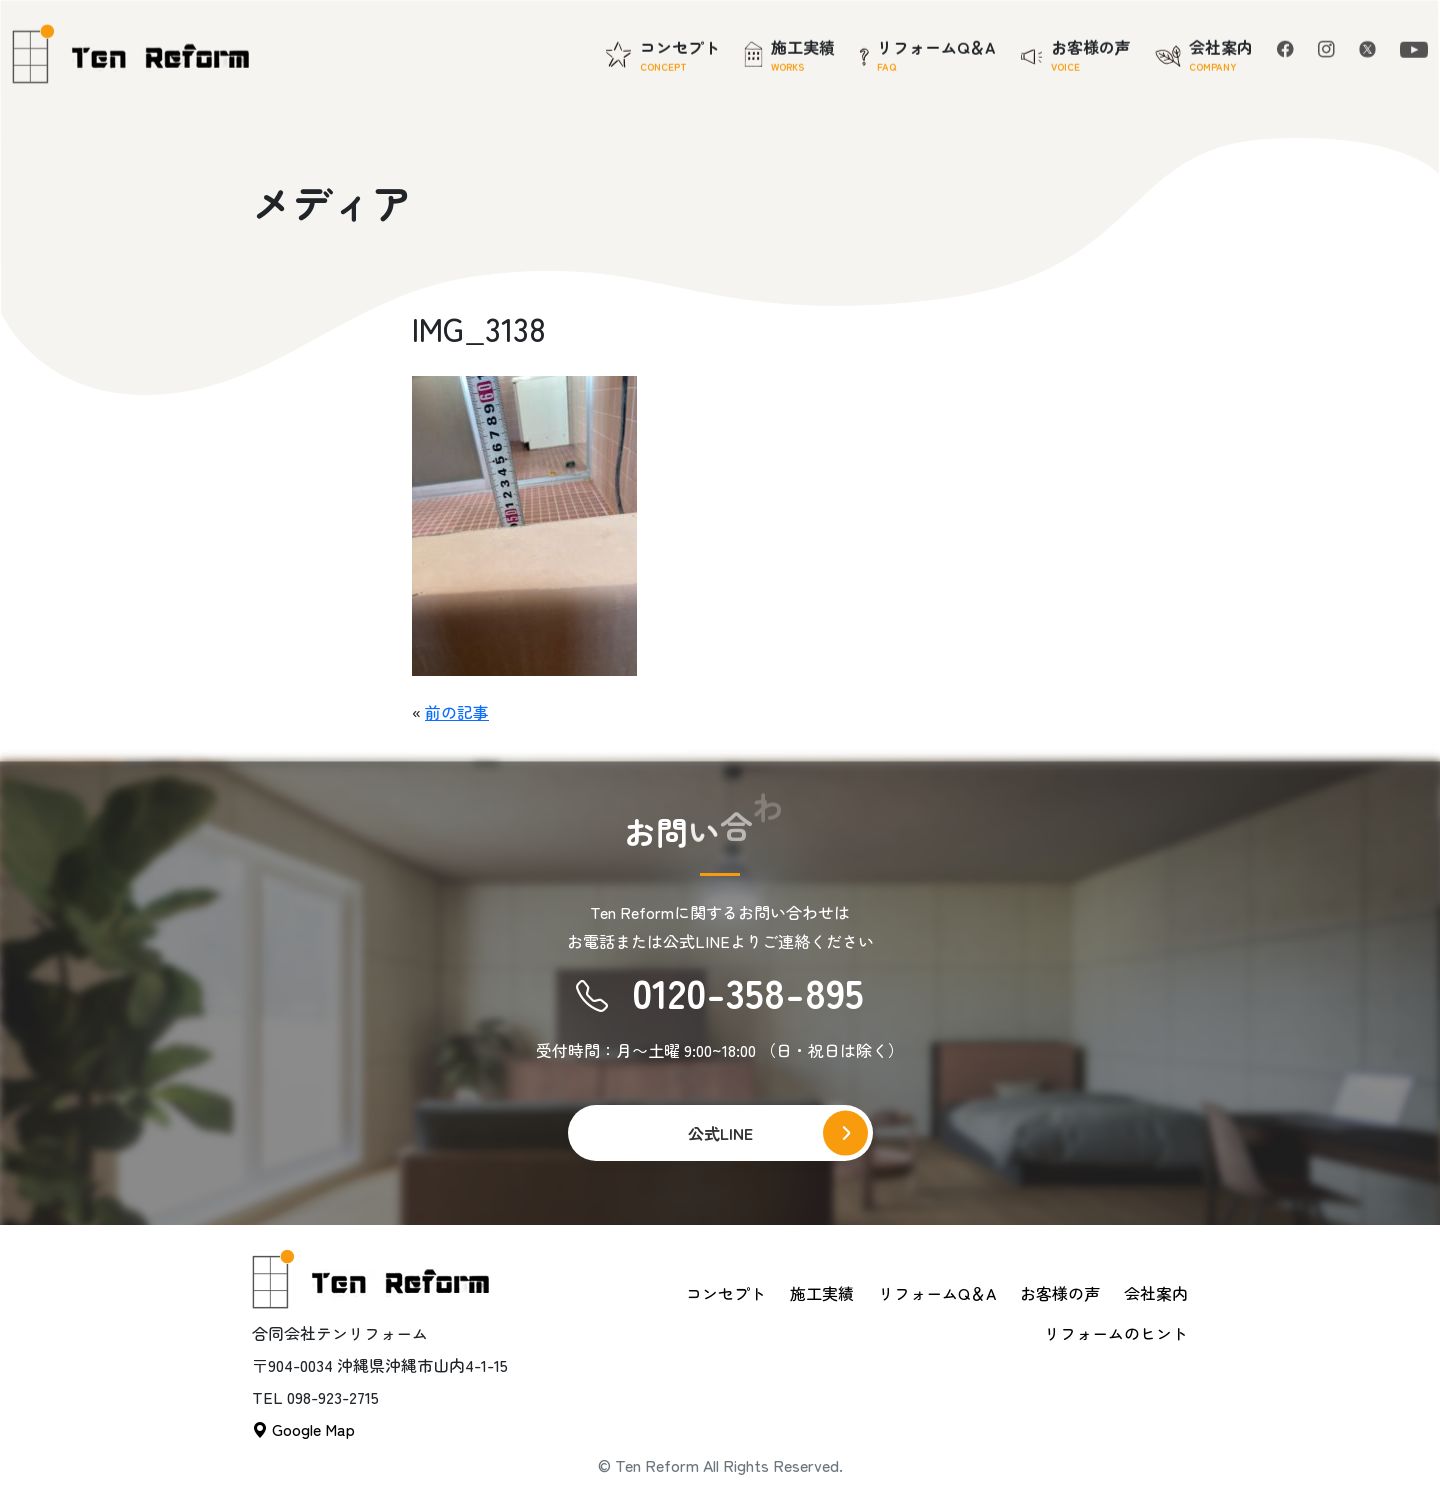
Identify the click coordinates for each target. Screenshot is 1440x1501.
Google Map (303, 1429)
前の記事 (457, 712)
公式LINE (720, 1133)
